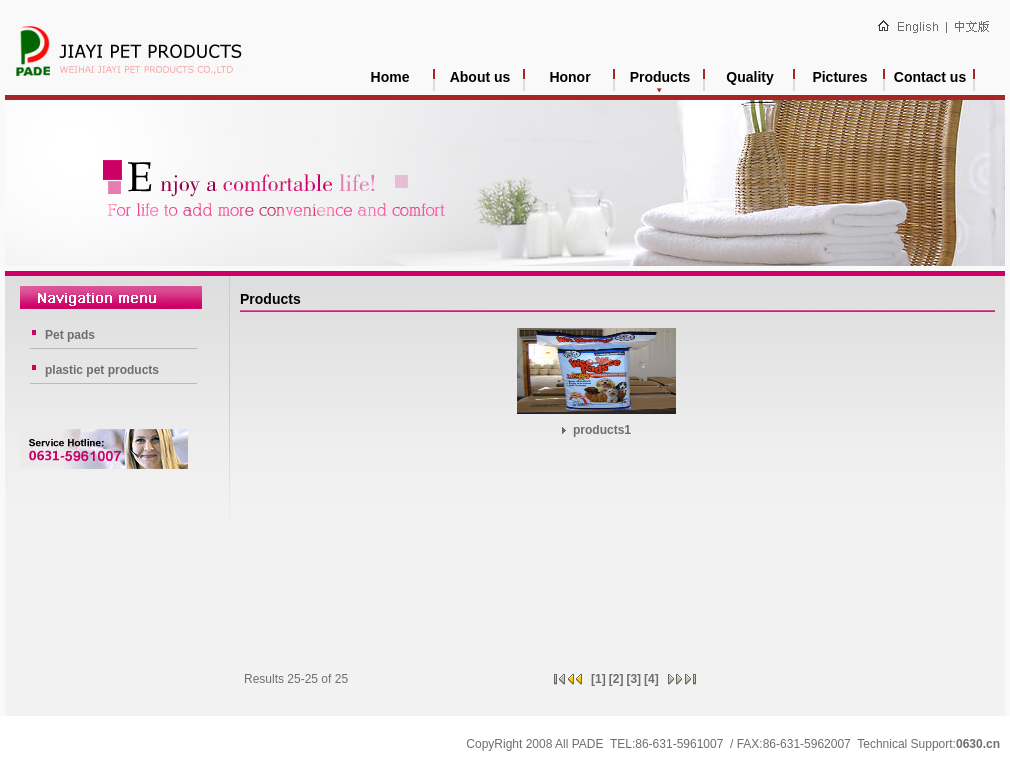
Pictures (839, 77)
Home (390, 77)
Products (660, 77)
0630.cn (978, 744)
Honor (569, 77)
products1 (596, 430)
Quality (749, 77)
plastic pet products (102, 370)
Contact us (930, 77)
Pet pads (70, 335)
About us (480, 77)
